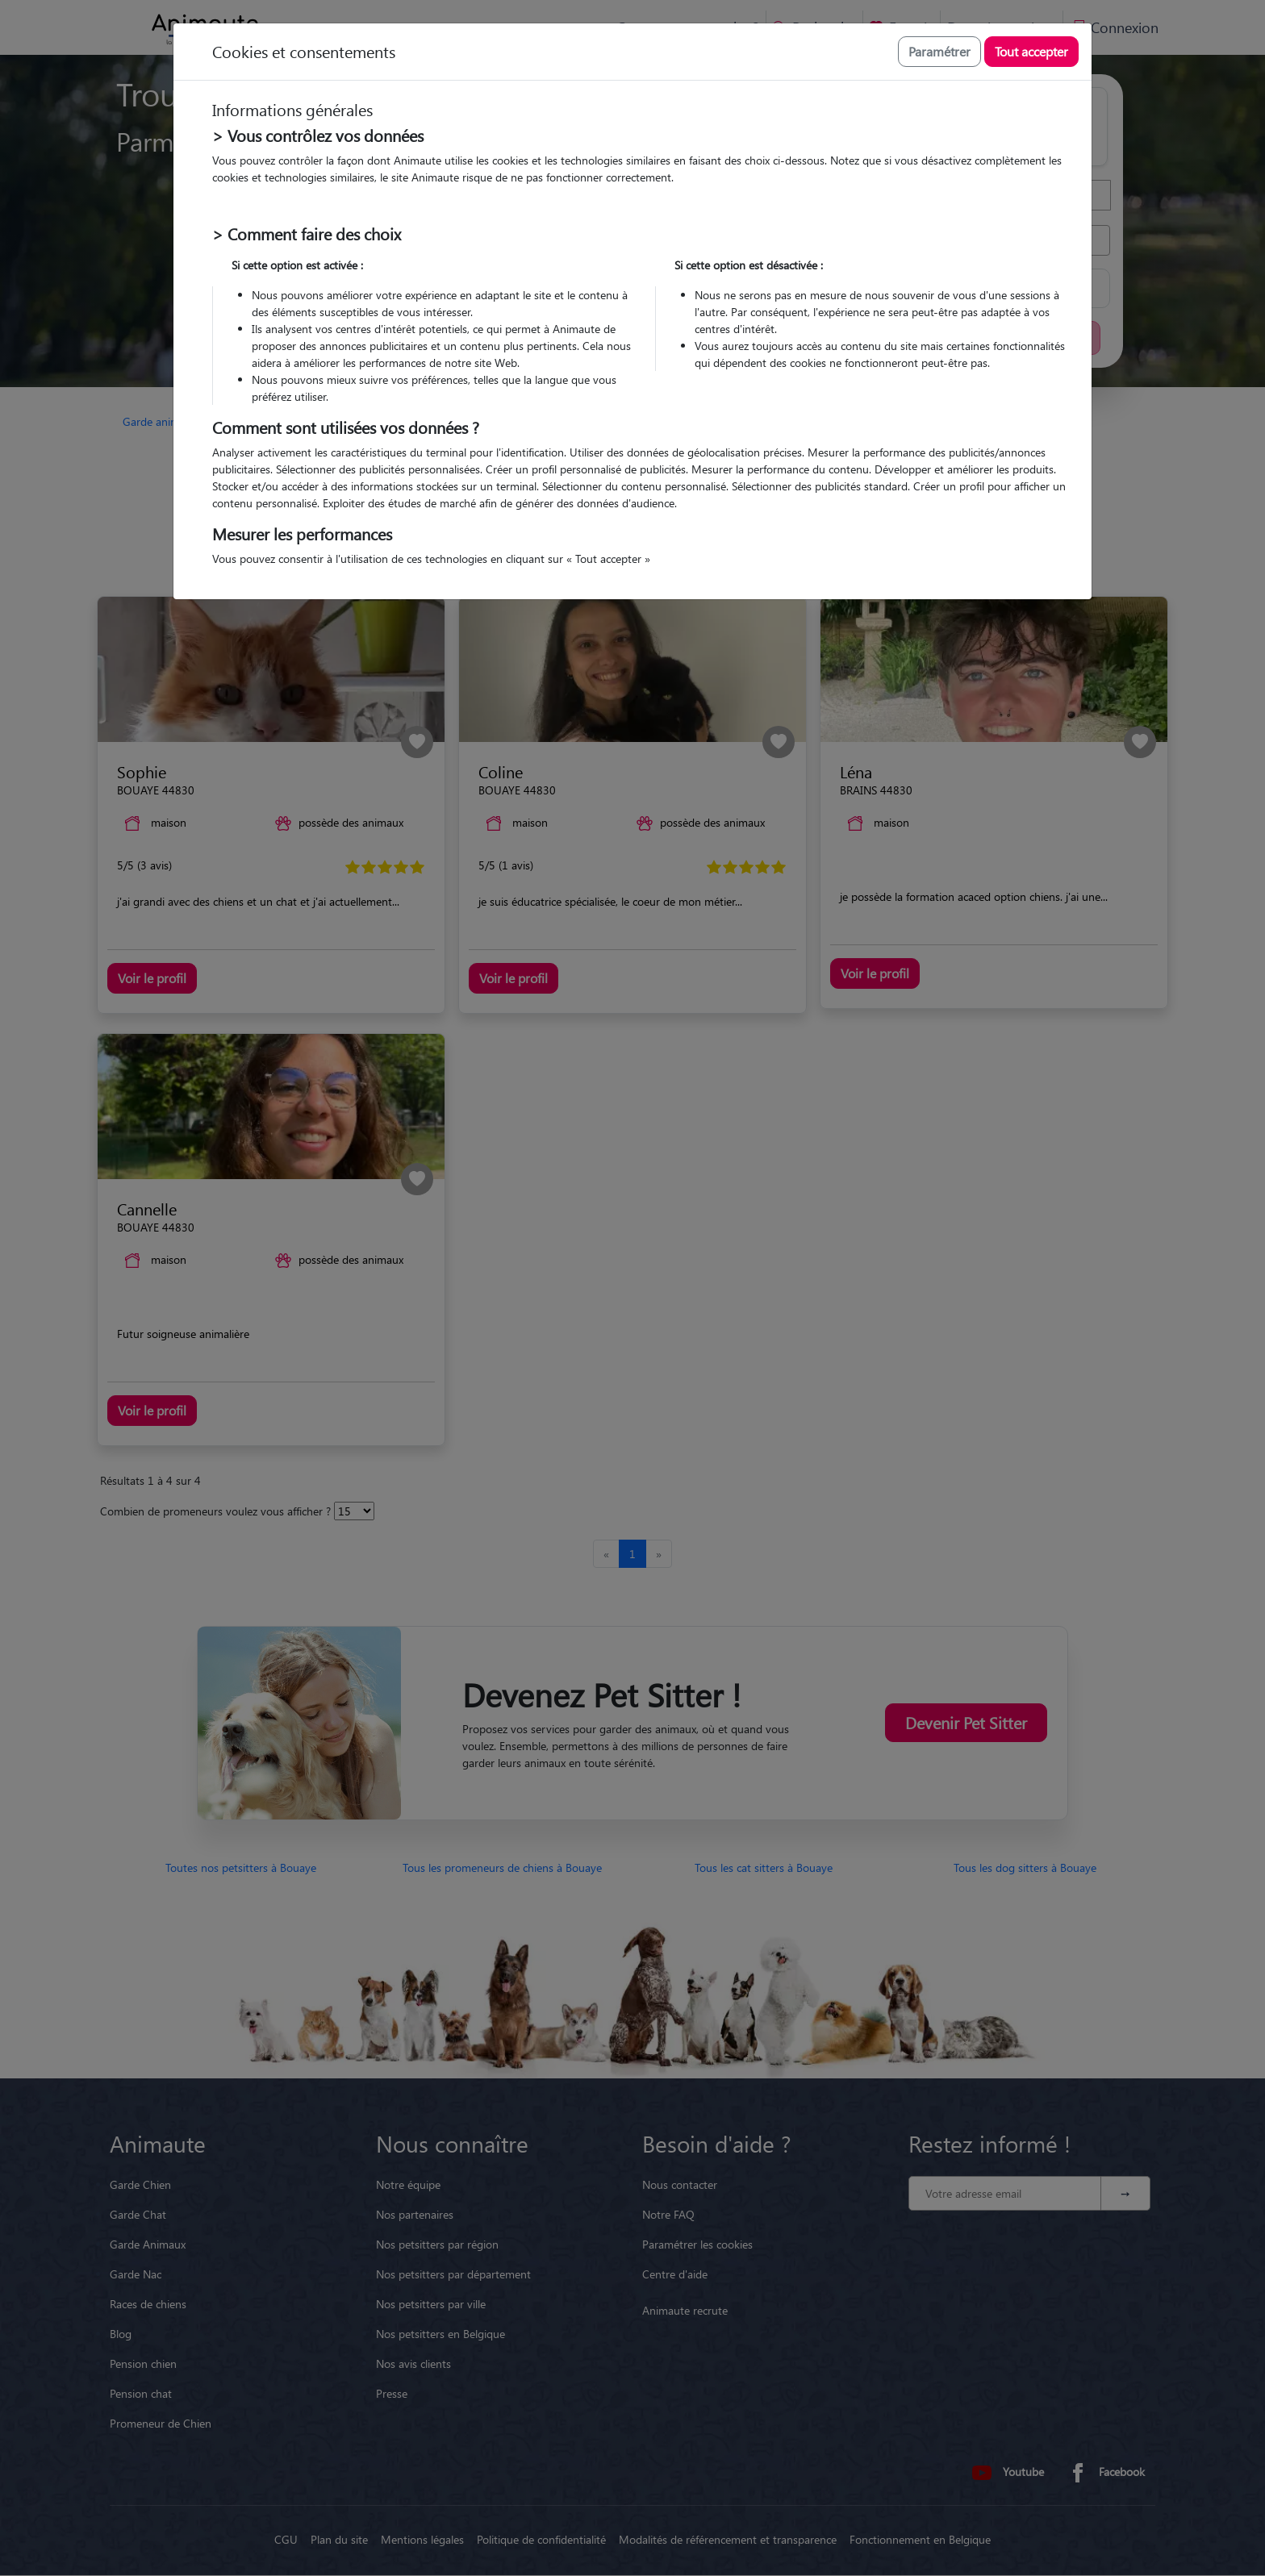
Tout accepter (1031, 51)
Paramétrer (939, 51)
